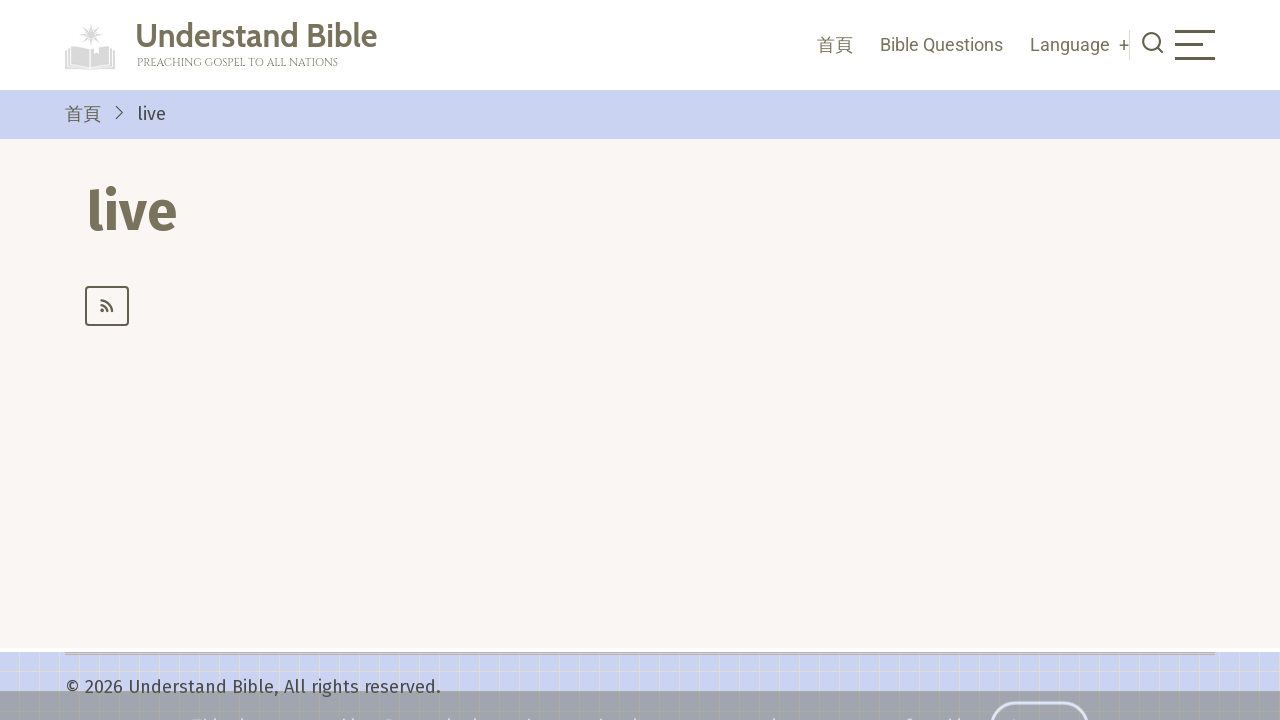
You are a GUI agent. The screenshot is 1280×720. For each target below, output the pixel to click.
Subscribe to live (650, 306)
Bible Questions (941, 44)
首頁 (835, 44)
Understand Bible (256, 35)
